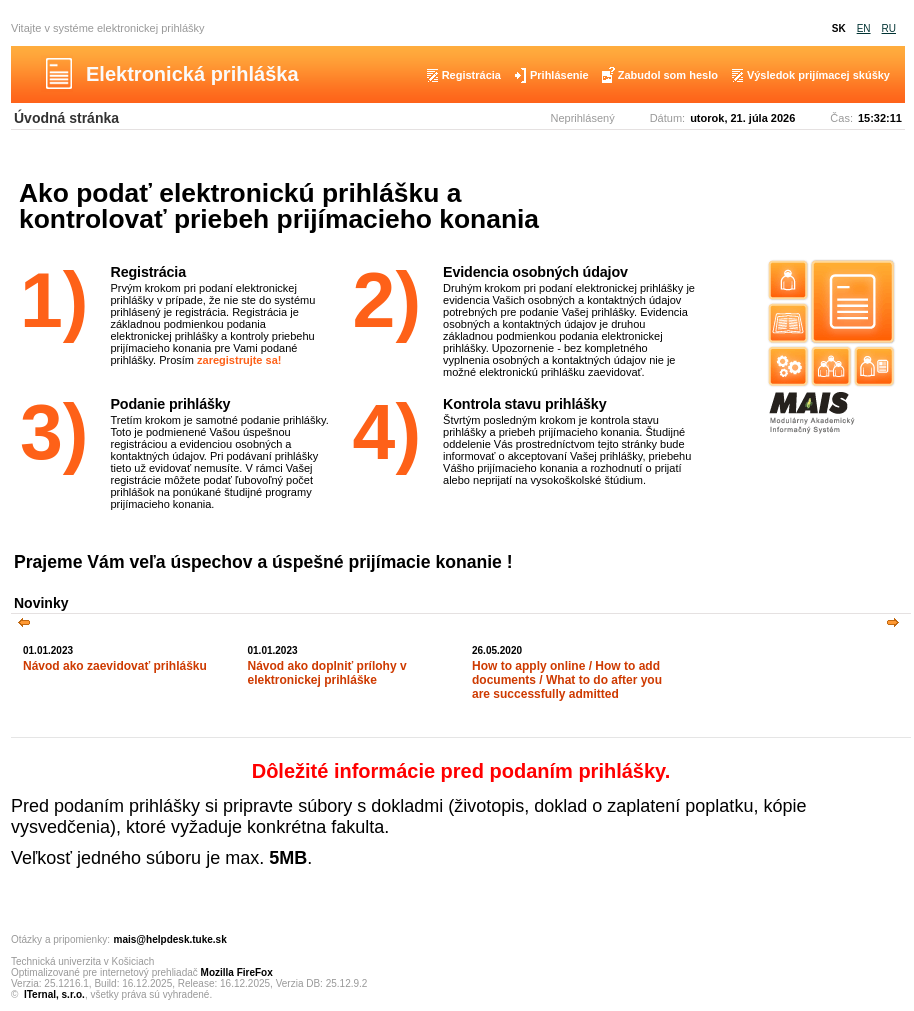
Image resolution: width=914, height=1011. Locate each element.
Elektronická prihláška (192, 74)
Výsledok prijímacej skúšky (818, 75)
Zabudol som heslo (668, 75)
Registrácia (471, 75)
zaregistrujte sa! (239, 360)
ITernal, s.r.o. (54, 994)
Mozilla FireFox (237, 972)
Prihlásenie (559, 75)
